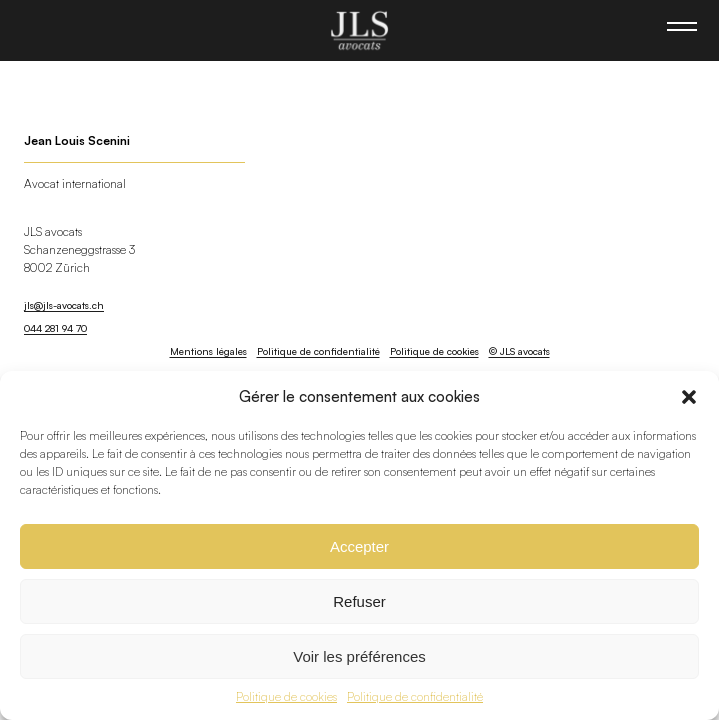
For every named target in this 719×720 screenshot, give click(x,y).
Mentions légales (208, 351)
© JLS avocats (519, 351)
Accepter (359, 546)
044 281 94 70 (55, 328)
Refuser (359, 601)
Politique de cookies (286, 696)
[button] (689, 397)
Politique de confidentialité (415, 696)
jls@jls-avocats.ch (64, 305)
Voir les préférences (359, 656)
